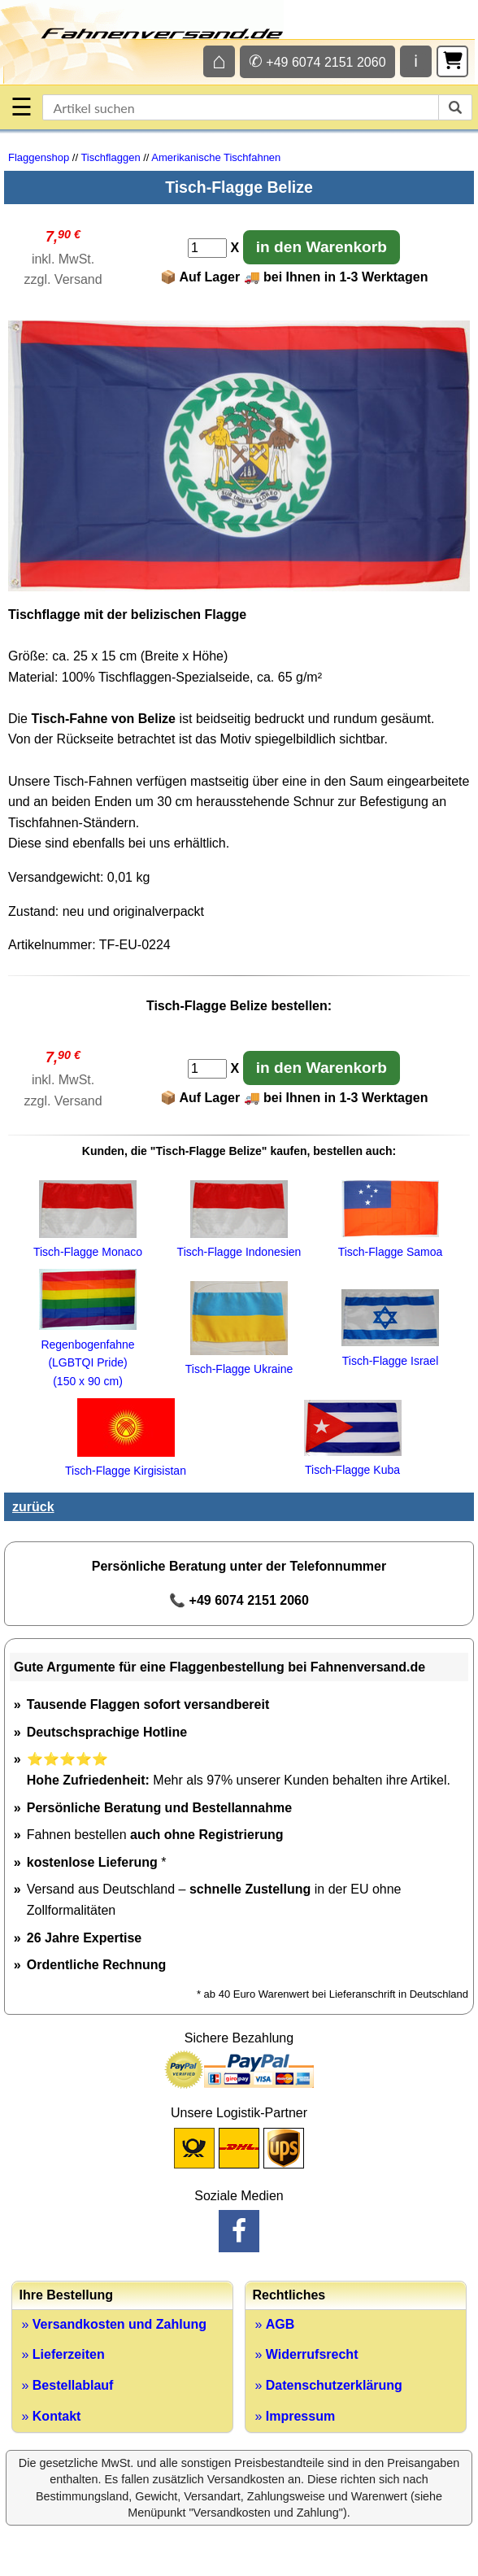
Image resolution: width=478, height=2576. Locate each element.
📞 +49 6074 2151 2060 (239, 1600)
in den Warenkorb (321, 246)
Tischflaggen (110, 157)
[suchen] (455, 107)
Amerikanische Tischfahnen (215, 157)
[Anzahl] (207, 248)
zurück (33, 1507)
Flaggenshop (38, 157)
